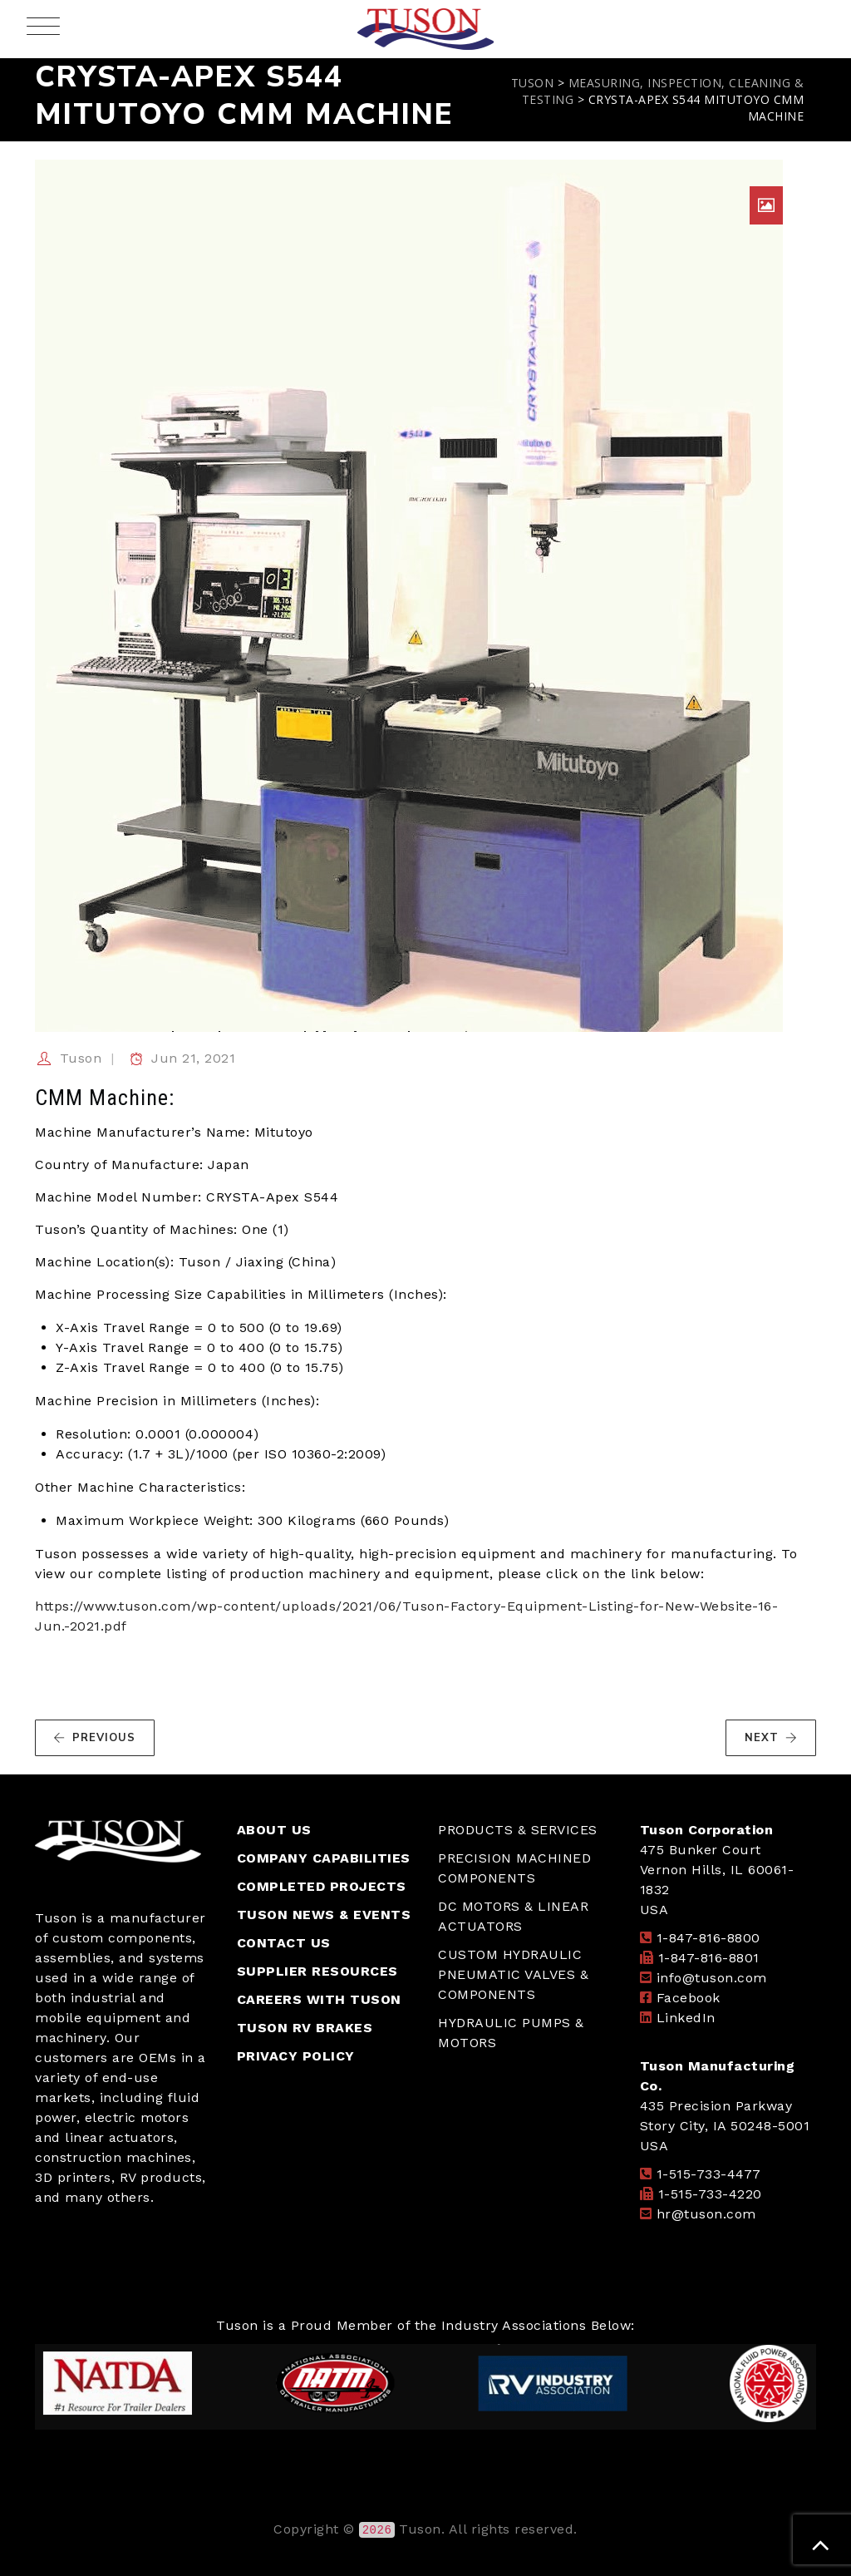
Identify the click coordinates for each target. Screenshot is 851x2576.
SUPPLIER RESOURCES (317, 1971)
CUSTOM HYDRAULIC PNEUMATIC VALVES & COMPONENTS (513, 1974)
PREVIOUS (94, 1737)
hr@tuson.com (706, 2214)
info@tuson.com (712, 1978)
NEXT (771, 1737)
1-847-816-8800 (708, 1938)
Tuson (81, 1058)
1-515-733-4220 (710, 2194)
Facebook (689, 1998)
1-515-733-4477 (709, 2174)
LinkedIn (686, 2018)
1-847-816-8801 (709, 1958)
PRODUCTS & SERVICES (518, 1830)
